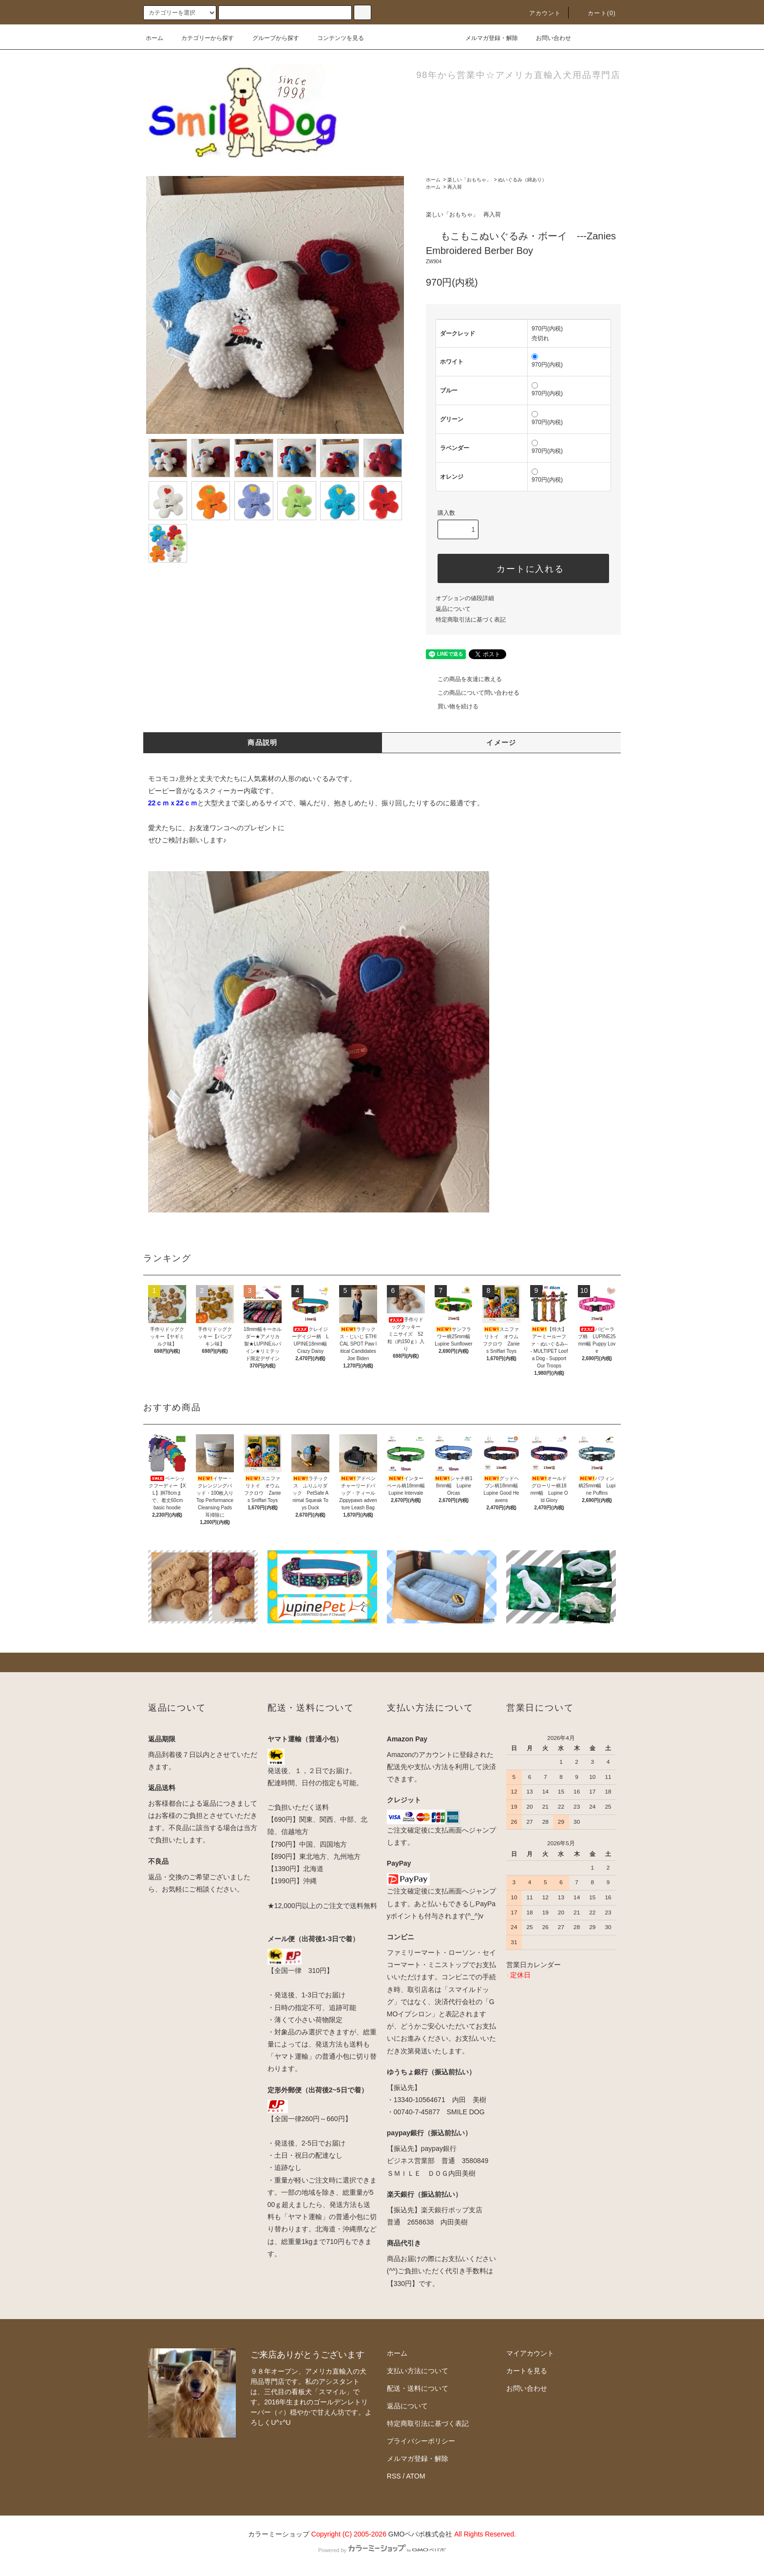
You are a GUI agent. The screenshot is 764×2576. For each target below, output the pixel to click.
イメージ (501, 742)
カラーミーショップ (278, 2534)
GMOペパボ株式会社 (420, 2534)
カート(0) (596, 13)
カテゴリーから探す (202, 38)
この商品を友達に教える (464, 679)
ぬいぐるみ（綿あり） (522, 179)
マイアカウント (530, 2353)
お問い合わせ (547, 38)
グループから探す (270, 38)
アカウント (539, 13)
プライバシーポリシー (421, 2441)
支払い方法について (417, 2371)
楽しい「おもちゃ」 (469, 179)
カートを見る (526, 2371)
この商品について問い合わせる (472, 692)
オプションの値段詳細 (465, 598)
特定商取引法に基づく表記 (471, 619)
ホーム (154, 38)
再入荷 (454, 187)
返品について (453, 608)
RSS (394, 2476)
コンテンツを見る (335, 38)
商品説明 (263, 742)
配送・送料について (417, 2388)
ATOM (415, 2476)
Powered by (382, 2550)
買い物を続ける (452, 706)
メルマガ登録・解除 (486, 38)
